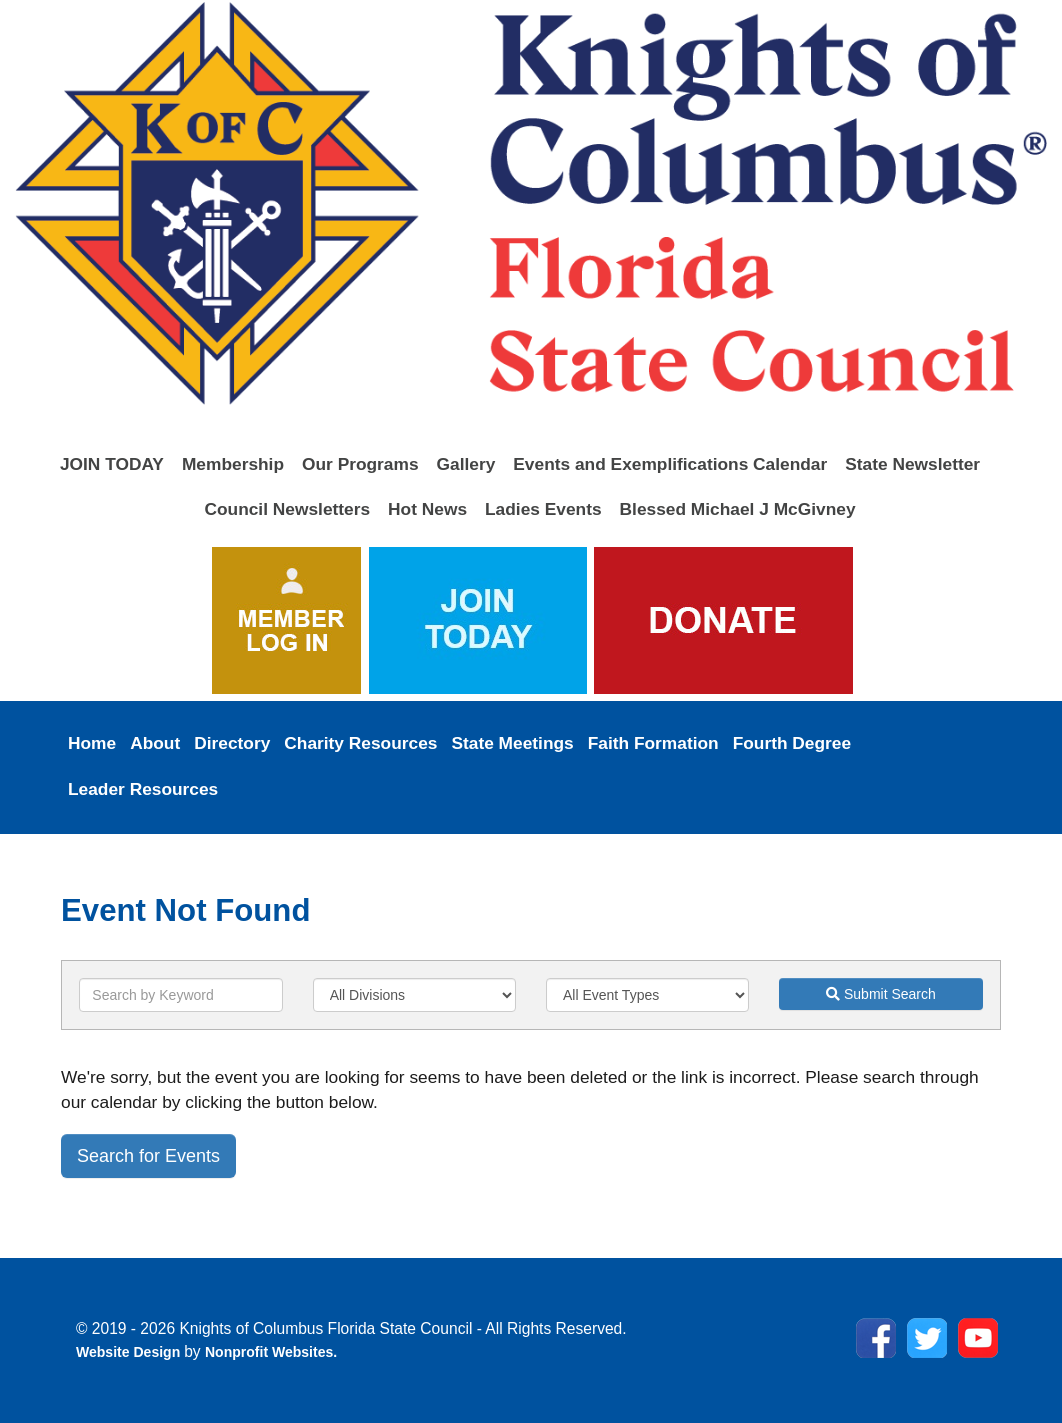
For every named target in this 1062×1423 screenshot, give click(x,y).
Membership (233, 464)
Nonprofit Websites (269, 1352)
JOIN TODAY (112, 464)
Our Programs (360, 464)
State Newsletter (912, 464)
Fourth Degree (792, 743)
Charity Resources (360, 743)
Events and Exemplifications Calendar (670, 464)
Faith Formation (653, 743)
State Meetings (512, 743)
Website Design (130, 1352)
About (155, 743)
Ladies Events (543, 509)
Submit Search (881, 994)
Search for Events (148, 1156)
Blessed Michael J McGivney (738, 509)
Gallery (466, 464)
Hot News (427, 509)
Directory (232, 743)
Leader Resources (143, 789)
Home (92, 743)
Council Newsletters (287, 509)
